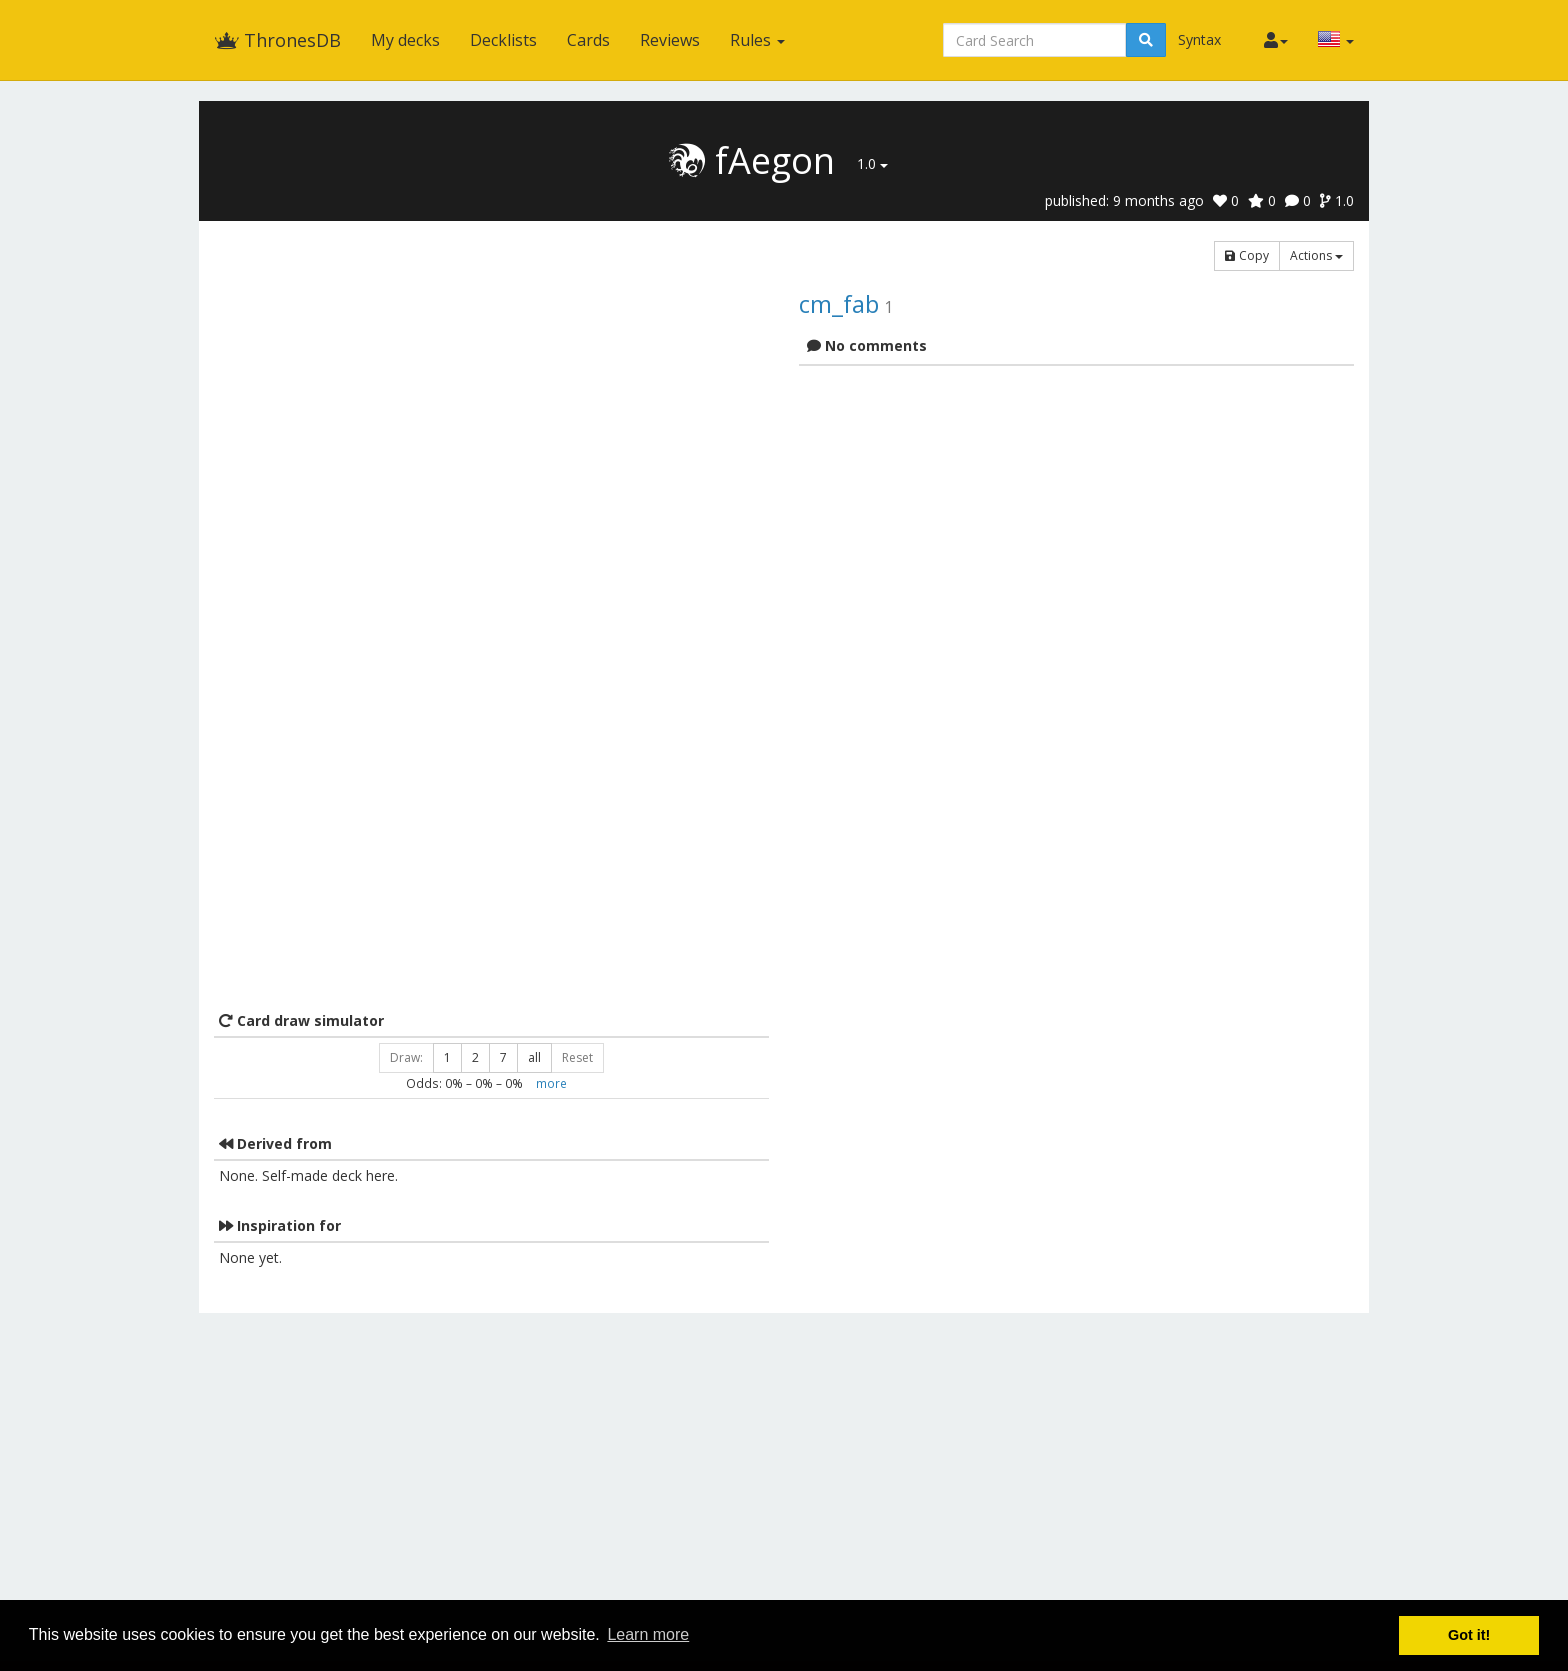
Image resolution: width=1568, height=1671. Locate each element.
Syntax (1199, 39)
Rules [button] (757, 40)
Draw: (406, 1057)
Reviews (670, 40)
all (534, 1057)
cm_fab (839, 303)
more (551, 1083)
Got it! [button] (1469, 1635)
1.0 (872, 163)
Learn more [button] (648, 1634)
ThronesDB (277, 40)
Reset (577, 1057)
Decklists (503, 40)
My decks (405, 40)
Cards (588, 40)
